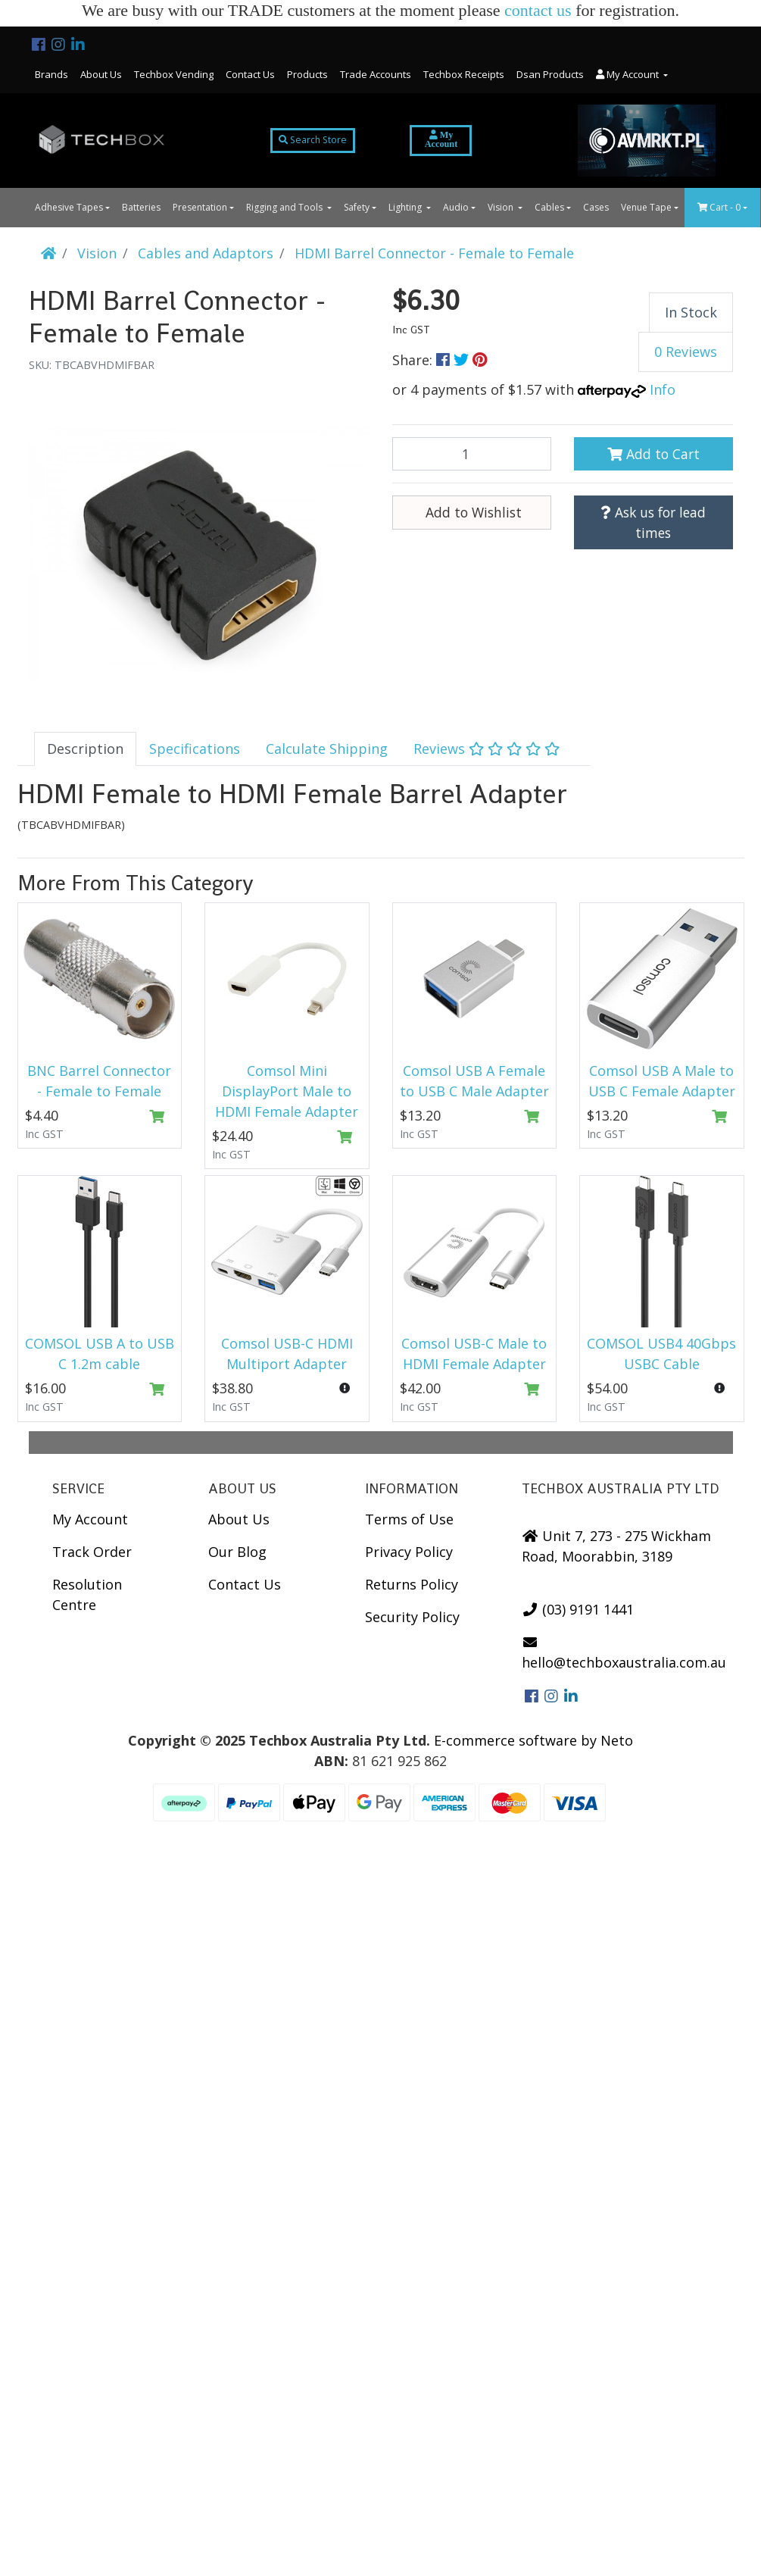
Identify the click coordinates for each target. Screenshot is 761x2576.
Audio (456, 207)
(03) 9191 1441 (578, 1609)
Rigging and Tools (285, 207)
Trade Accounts (375, 74)
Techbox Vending (174, 74)
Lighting (406, 207)
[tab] (85, 749)
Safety (357, 207)
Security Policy (412, 1617)
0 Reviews (685, 351)
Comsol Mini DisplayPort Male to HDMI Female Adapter (286, 1091)
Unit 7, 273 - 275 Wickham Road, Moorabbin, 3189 (617, 1546)
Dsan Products (550, 74)
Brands (51, 74)
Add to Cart (653, 454)
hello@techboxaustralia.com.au (624, 1653)
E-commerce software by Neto (533, 1740)
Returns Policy (411, 1584)
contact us (538, 10)
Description (85, 748)
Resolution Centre (87, 1594)
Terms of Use (409, 1519)
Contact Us (250, 74)
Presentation (200, 207)
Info (662, 389)
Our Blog (237, 1552)
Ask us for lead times (653, 522)
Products (307, 74)
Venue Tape (646, 207)
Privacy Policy (409, 1552)
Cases (596, 207)
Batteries (141, 207)
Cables (549, 207)
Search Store (313, 139)
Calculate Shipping (327, 748)
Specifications (194, 748)
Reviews (486, 748)
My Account (90, 1519)
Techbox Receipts (463, 74)
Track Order (92, 1552)
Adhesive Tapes (69, 207)
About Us (101, 74)
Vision (502, 207)
